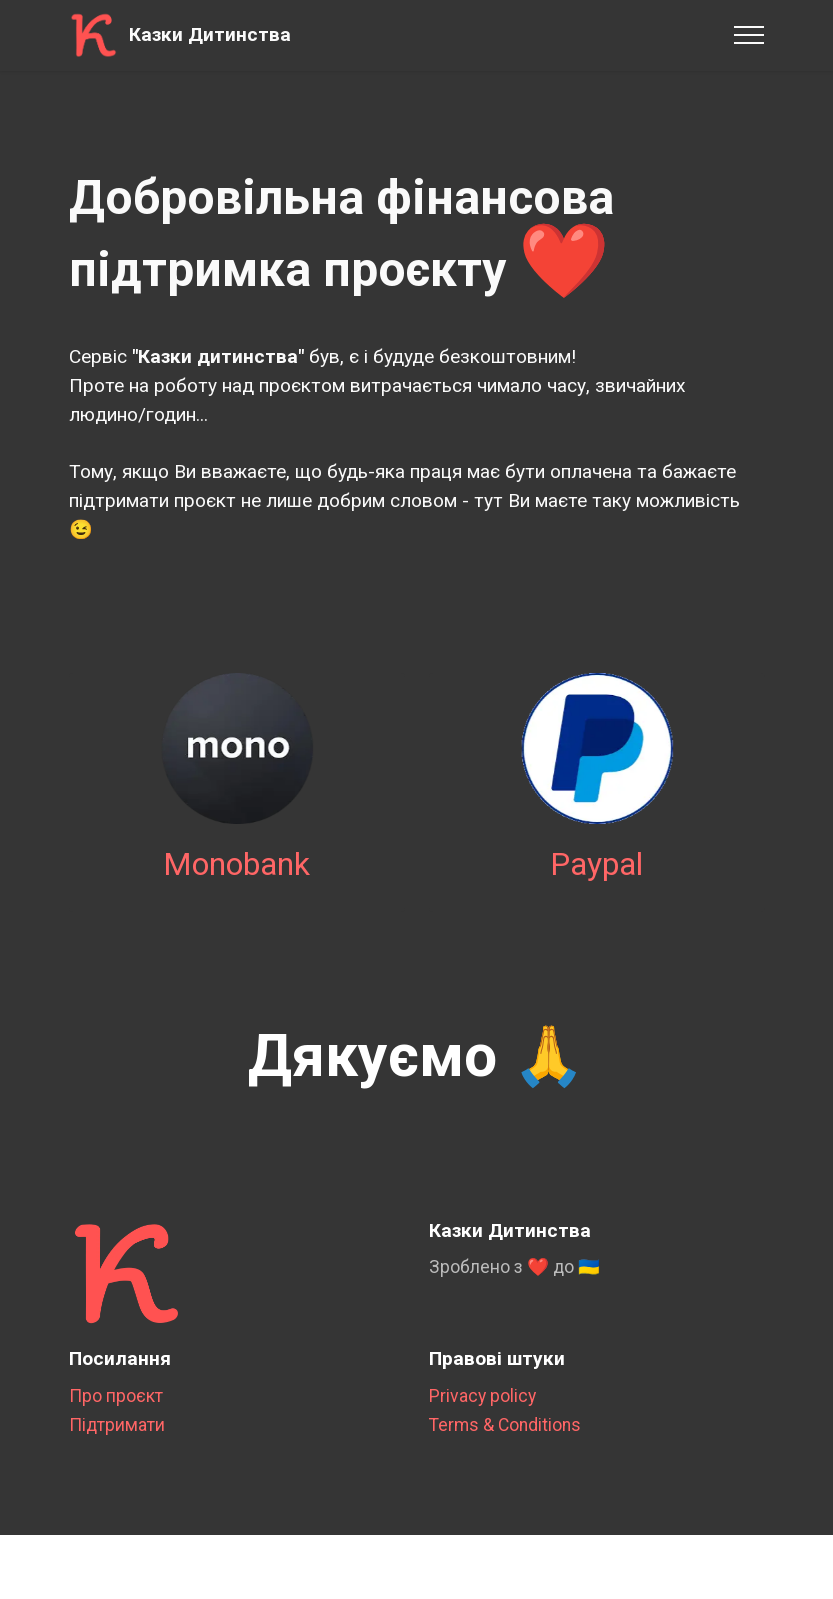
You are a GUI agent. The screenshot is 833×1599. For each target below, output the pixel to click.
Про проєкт (116, 1414)
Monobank (236, 883)
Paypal (596, 883)
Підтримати (117, 1444)
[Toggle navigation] (749, 35)
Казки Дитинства (210, 34)
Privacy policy (482, 1414)
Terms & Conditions (505, 1444)
